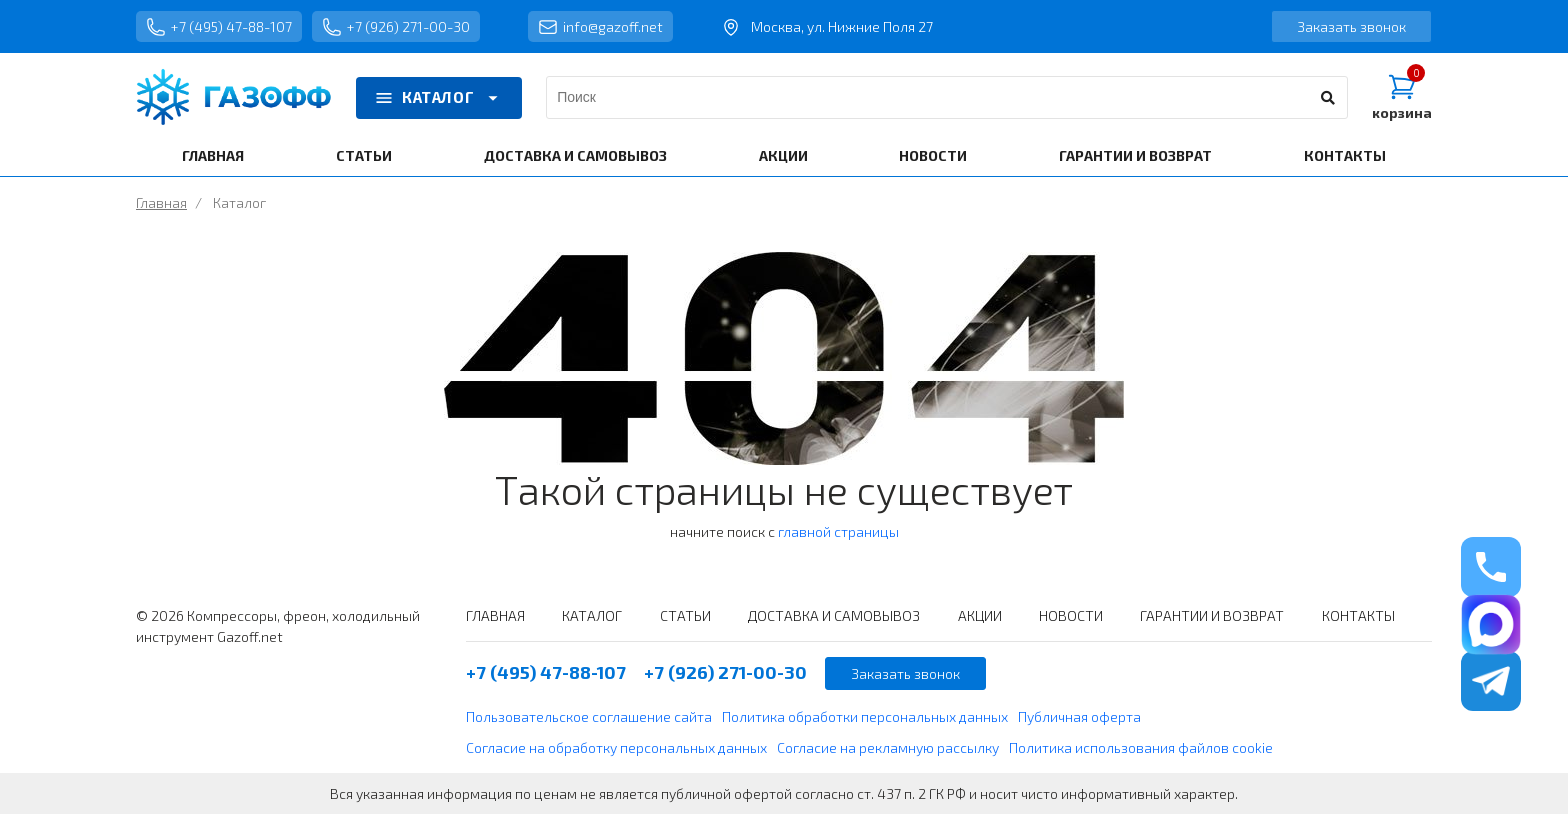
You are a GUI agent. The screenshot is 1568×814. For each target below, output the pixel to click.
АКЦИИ (783, 155)
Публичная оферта (1079, 716)
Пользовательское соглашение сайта (589, 716)
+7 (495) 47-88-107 (219, 27)
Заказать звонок (1351, 26)
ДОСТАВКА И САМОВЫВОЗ (575, 155)
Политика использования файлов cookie (1141, 747)
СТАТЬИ (364, 155)
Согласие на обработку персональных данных (616, 747)
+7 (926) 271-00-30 (396, 27)
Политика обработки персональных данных (865, 716)
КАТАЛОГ (439, 98)
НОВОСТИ (933, 155)
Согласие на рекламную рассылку (888, 747)
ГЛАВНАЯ (213, 155)
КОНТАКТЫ (1345, 155)
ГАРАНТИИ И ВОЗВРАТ (1135, 155)
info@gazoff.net (600, 27)
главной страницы (838, 531)
